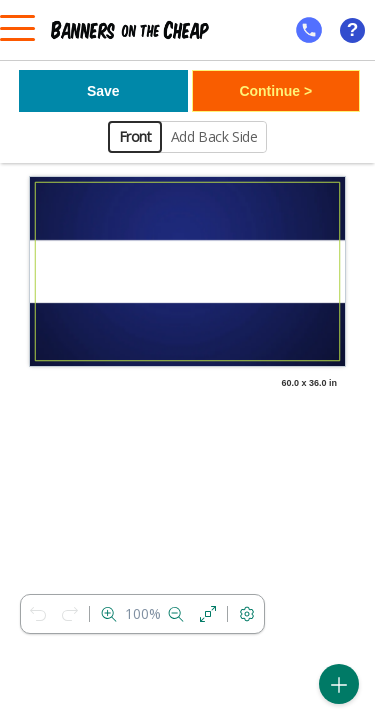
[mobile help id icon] (309, 30)
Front (135, 136)
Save (103, 91)
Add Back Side (214, 136)
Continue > (275, 91)
